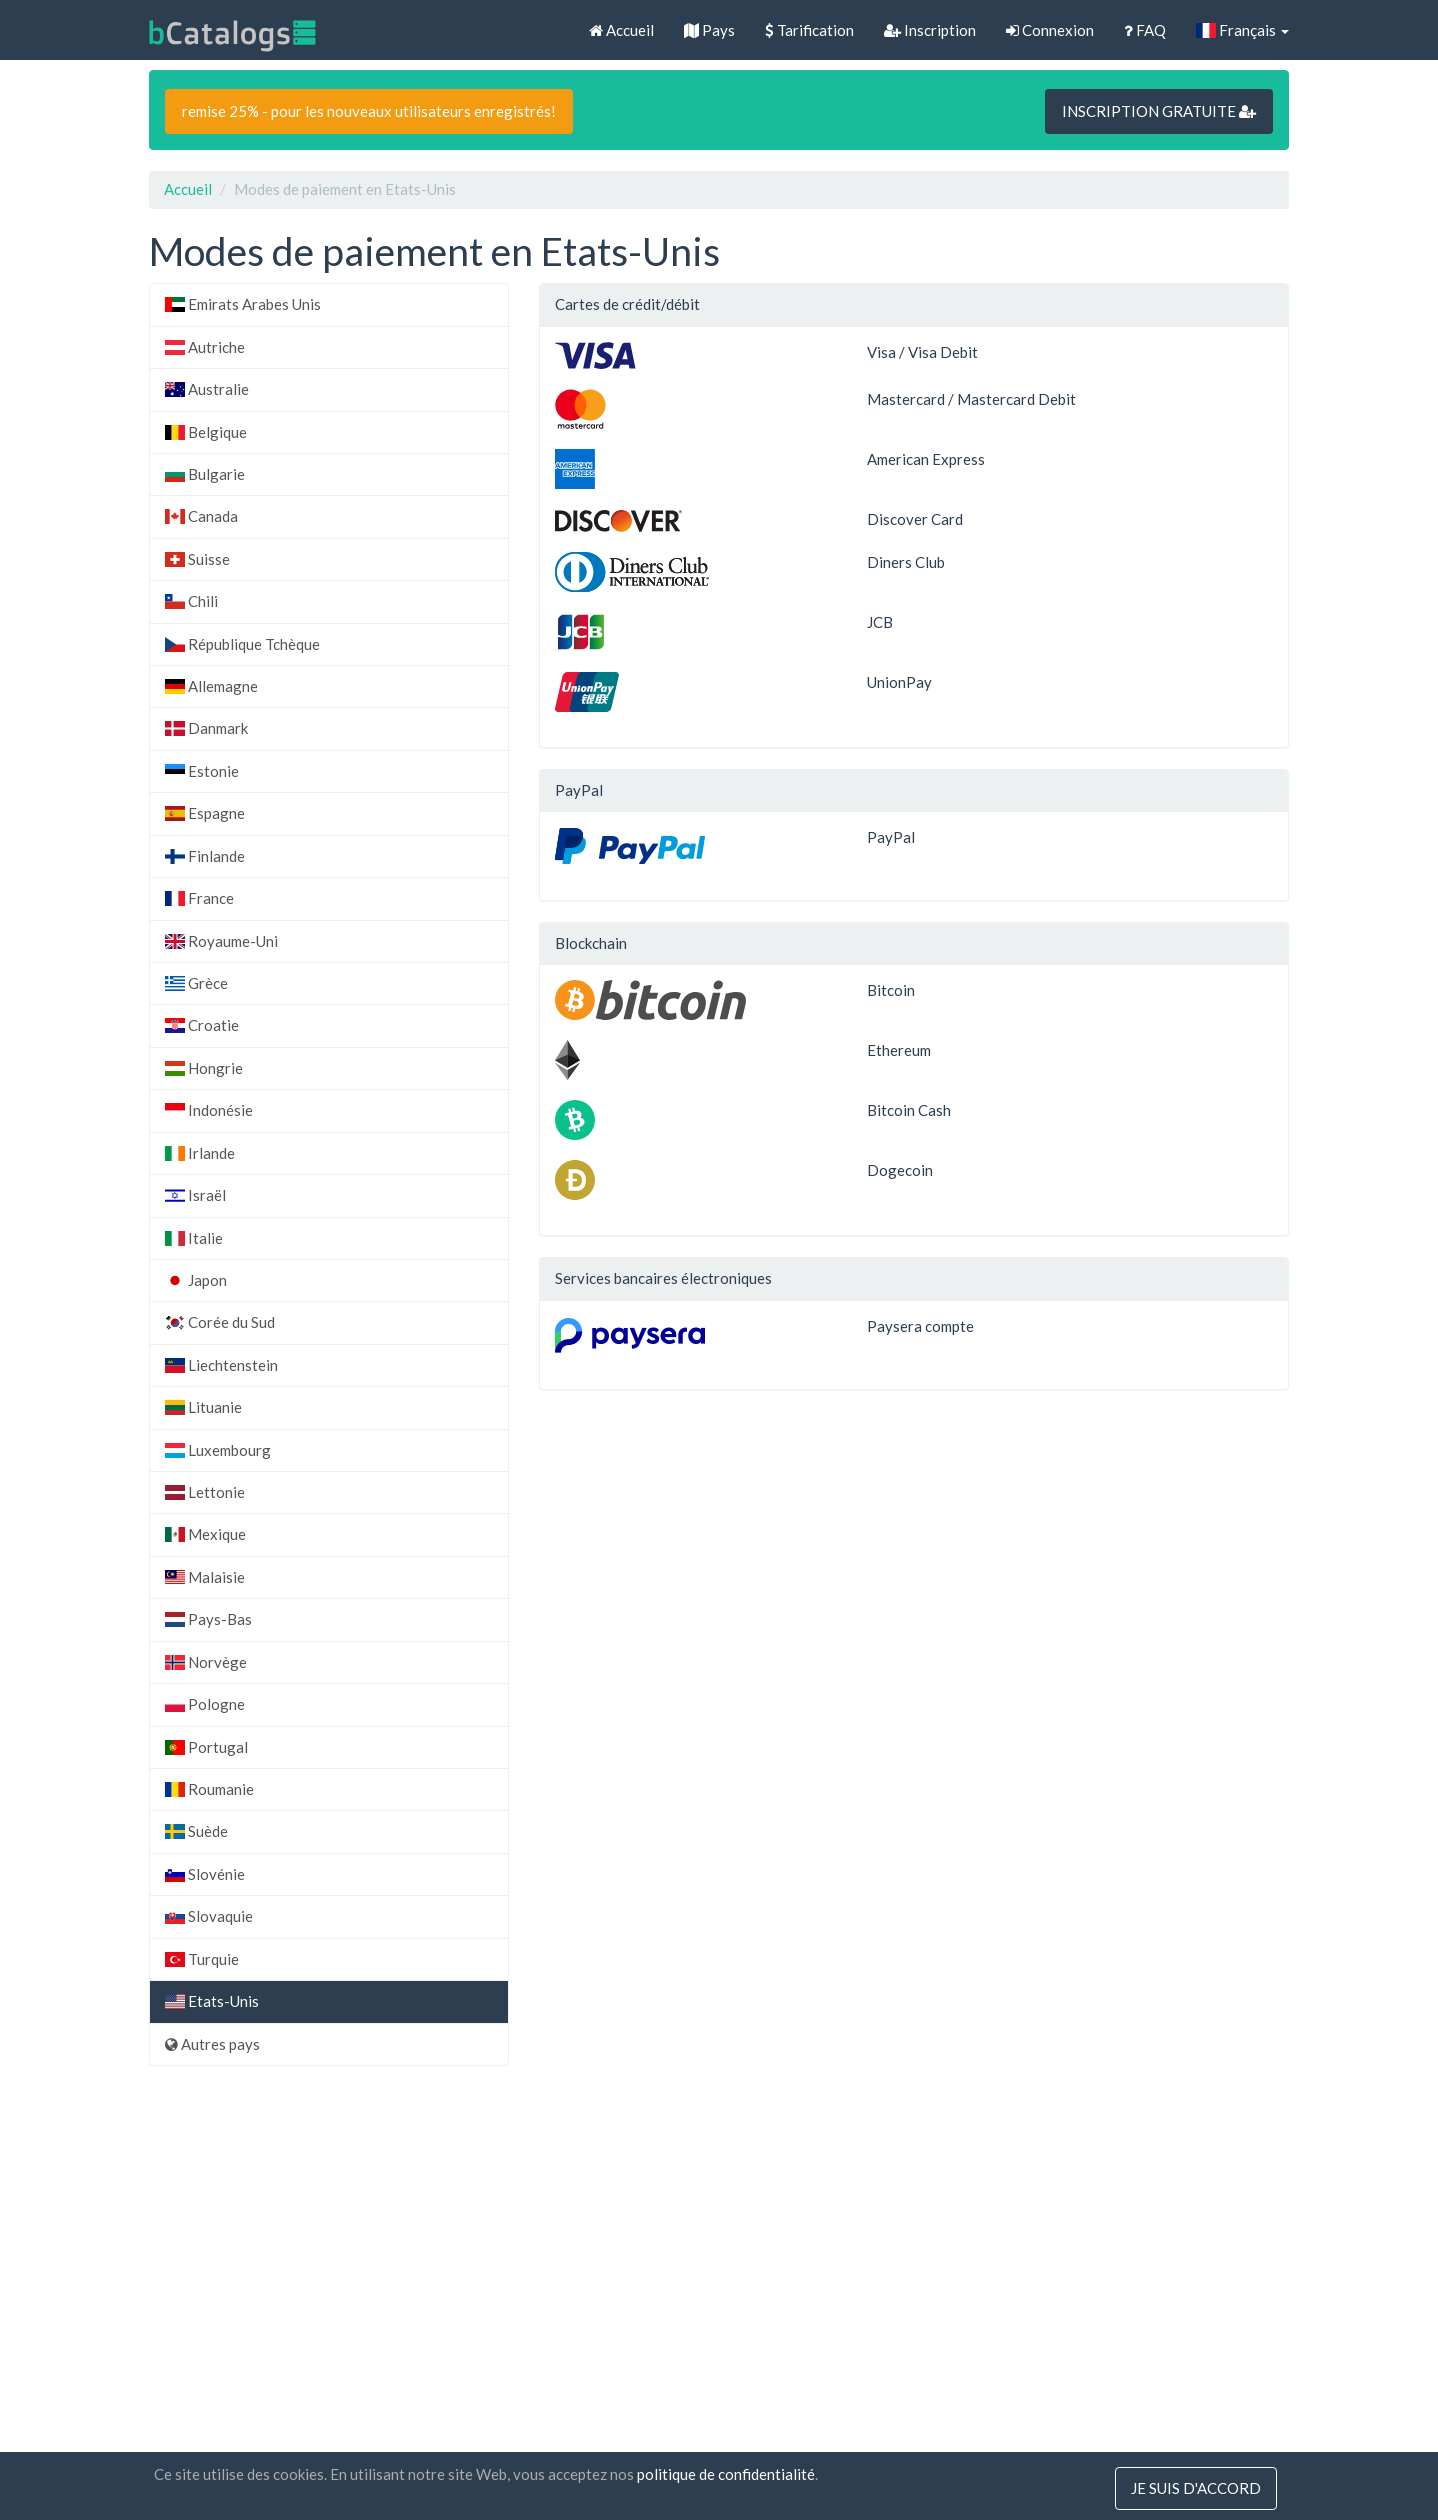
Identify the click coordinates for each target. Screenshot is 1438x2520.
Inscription (930, 30)
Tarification (809, 30)
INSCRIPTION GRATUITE (1159, 111)
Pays (709, 30)
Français (1242, 30)
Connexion (1050, 30)
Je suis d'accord (1196, 2488)
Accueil (621, 30)
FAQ (1145, 30)
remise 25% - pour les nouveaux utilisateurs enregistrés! (369, 111)
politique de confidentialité (726, 2474)
